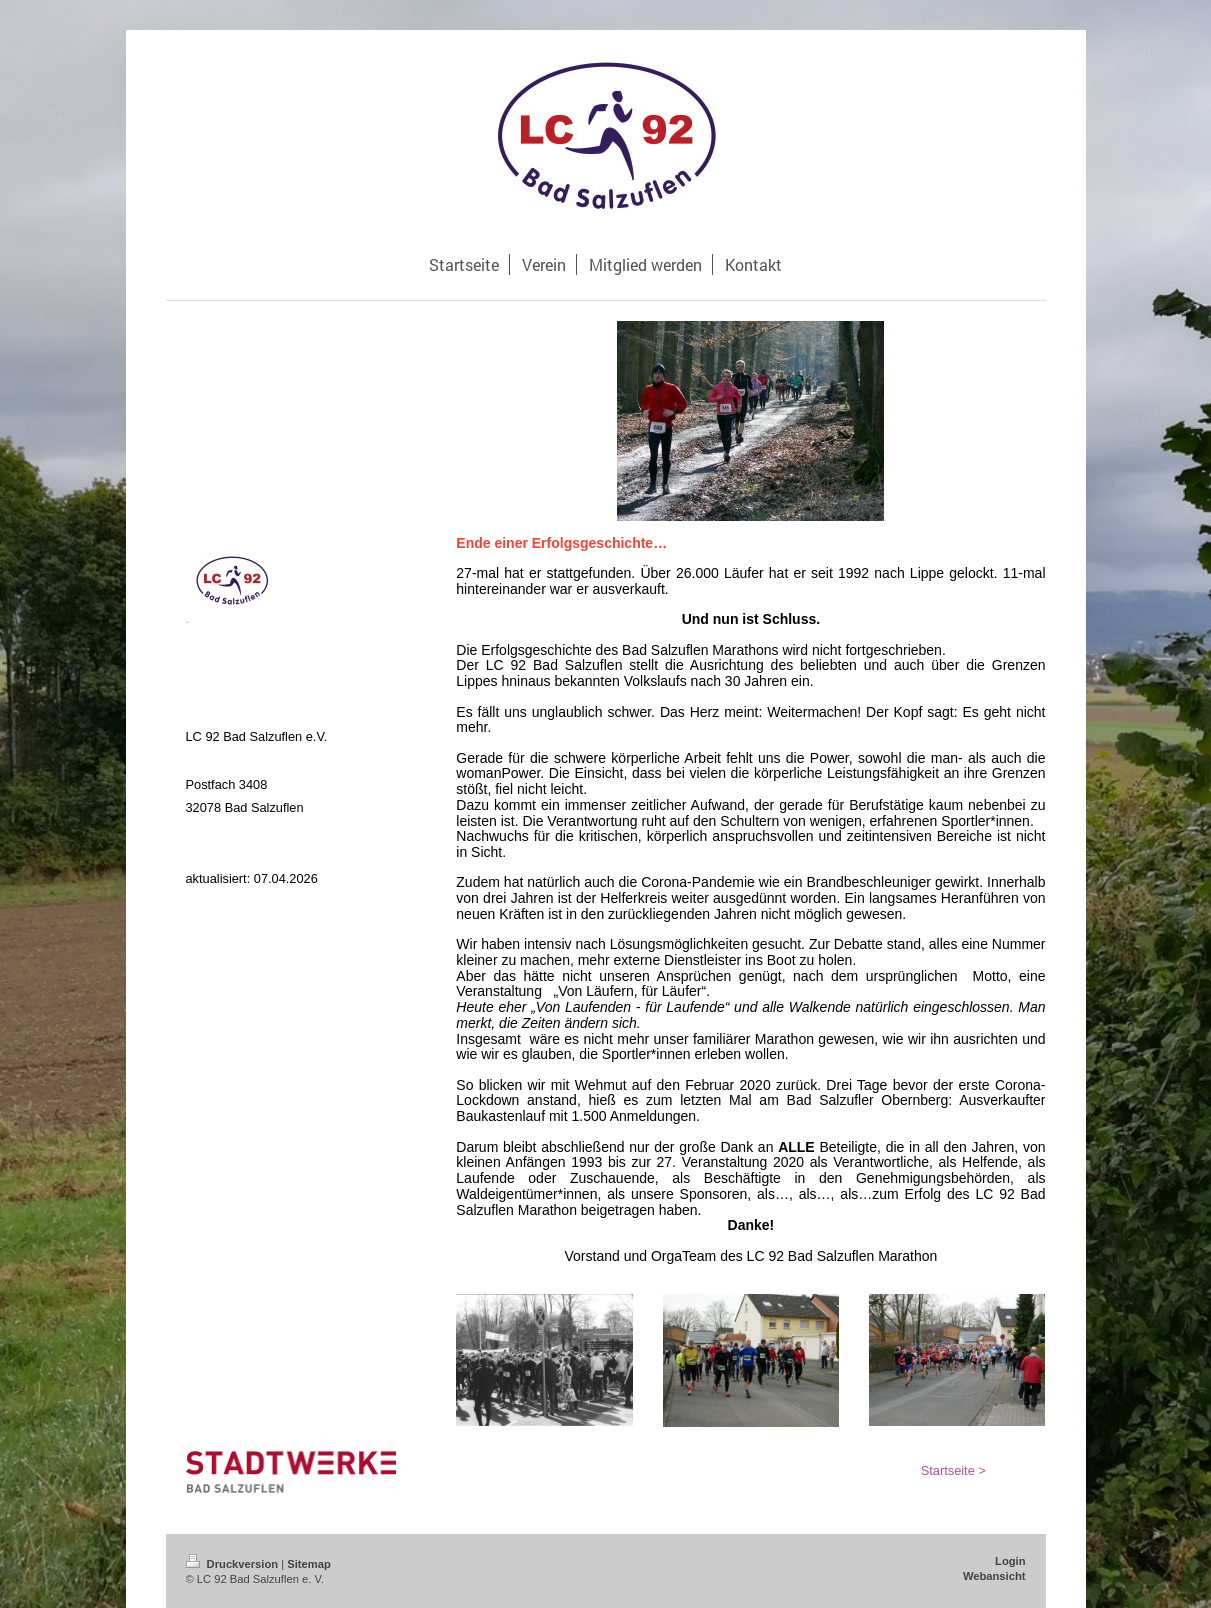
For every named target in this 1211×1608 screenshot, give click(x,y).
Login (1010, 1561)
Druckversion (234, 1564)
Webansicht (994, 1576)
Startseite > (953, 1470)
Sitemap (309, 1564)
